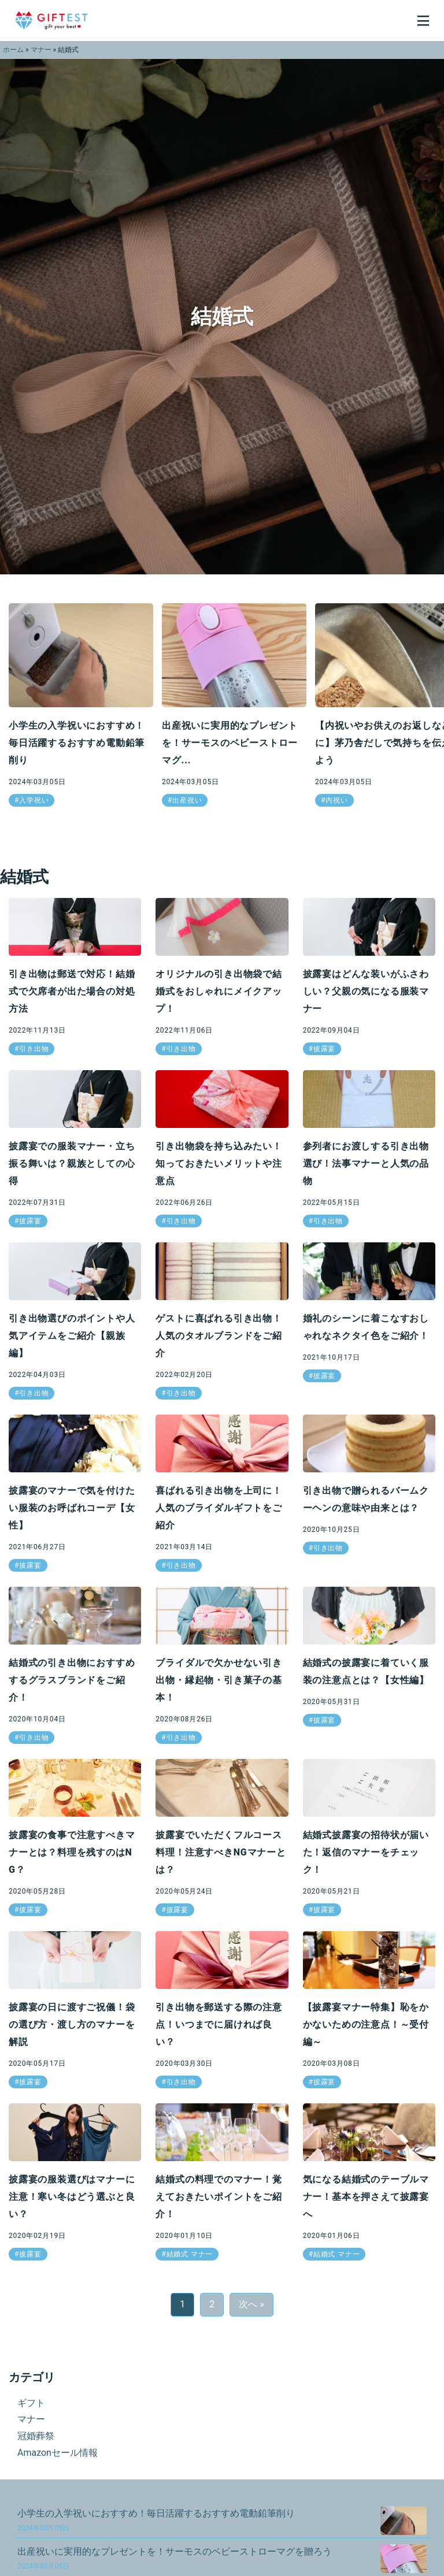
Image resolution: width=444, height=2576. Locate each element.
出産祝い (187, 800)
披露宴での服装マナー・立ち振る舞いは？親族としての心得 (72, 1163)
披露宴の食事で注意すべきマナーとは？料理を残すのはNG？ (72, 1852)
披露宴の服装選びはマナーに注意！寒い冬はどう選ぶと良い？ (72, 2196)
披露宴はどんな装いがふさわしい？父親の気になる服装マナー (366, 991)
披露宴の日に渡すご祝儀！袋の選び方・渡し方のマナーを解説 (72, 2024)
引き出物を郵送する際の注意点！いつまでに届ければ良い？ (219, 2024)
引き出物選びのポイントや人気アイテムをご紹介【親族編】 (72, 1335)
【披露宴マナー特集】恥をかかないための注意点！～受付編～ (366, 2024)
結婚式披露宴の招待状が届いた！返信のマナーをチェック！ (366, 1852)
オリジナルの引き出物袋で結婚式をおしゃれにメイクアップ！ (219, 991)
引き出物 (34, 1049)
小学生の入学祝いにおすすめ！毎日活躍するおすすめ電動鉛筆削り (77, 743)
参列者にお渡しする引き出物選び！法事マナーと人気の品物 (366, 1163)
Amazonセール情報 (57, 2452)
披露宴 (324, 1049)
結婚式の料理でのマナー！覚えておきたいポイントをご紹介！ (219, 2196)
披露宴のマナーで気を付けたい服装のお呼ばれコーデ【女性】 (72, 1508)
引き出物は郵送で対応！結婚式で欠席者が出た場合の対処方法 (72, 991)
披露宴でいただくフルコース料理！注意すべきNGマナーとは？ (221, 1852)
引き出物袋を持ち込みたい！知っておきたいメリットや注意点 (219, 1163)
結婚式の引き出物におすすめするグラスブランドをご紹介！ (72, 1680)
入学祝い (34, 800)
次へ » (251, 2304)
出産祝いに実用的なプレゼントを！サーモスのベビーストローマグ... (230, 743)
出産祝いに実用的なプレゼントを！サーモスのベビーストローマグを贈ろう (174, 2558)
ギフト (31, 2402)
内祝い (336, 800)
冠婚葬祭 (35, 2435)
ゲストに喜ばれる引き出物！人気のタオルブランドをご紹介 (219, 1335)
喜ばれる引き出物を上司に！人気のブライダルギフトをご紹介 (219, 1508)
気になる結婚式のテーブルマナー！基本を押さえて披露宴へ (366, 2196)
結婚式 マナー (189, 2254)
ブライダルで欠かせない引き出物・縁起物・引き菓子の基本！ (219, 1680)
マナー (41, 50)
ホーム (13, 50)
